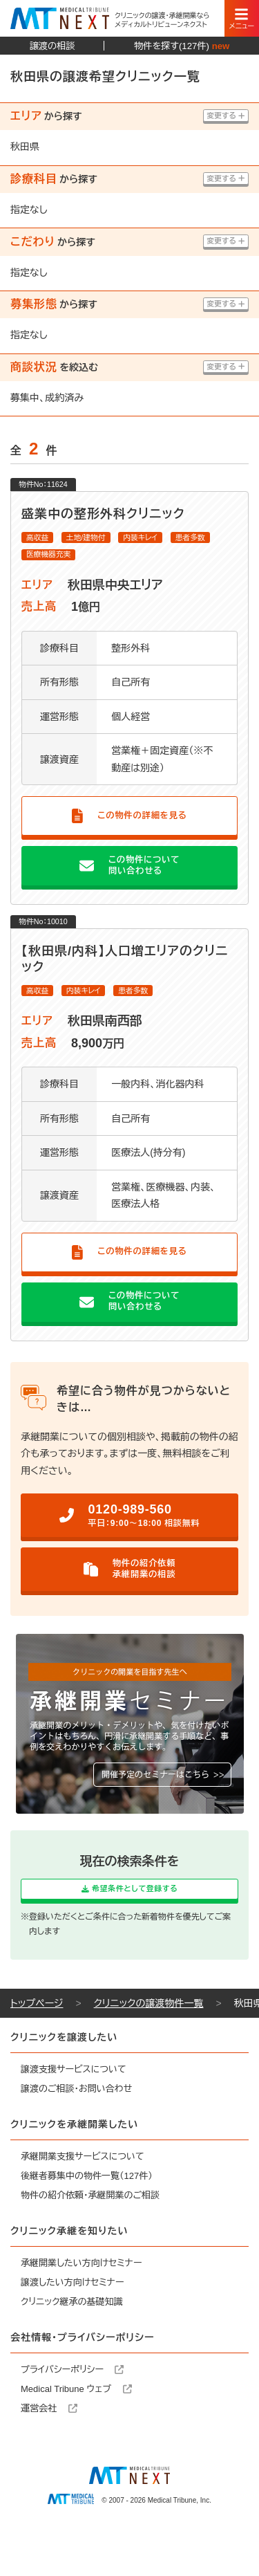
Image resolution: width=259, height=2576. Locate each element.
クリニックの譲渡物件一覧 (149, 2048)
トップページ (36, 2048)
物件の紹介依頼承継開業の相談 (129, 1603)
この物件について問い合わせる (129, 888)
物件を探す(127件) (181, 46)
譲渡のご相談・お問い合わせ (76, 2133)
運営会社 (49, 2453)
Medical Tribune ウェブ (76, 2434)
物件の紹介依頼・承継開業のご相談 (90, 2240)
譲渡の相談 (52, 46)
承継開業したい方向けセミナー (81, 2308)
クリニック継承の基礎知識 (72, 2347)
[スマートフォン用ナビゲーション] (241, 18)
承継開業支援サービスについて (82, 2201)
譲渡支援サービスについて (73, 2114)
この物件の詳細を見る (129, 836)
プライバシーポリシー (72, 2414)
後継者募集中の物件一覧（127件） (87, 2221)
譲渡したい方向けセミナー (72, 2327)
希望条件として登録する (129, 1927)
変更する (219, 116)
